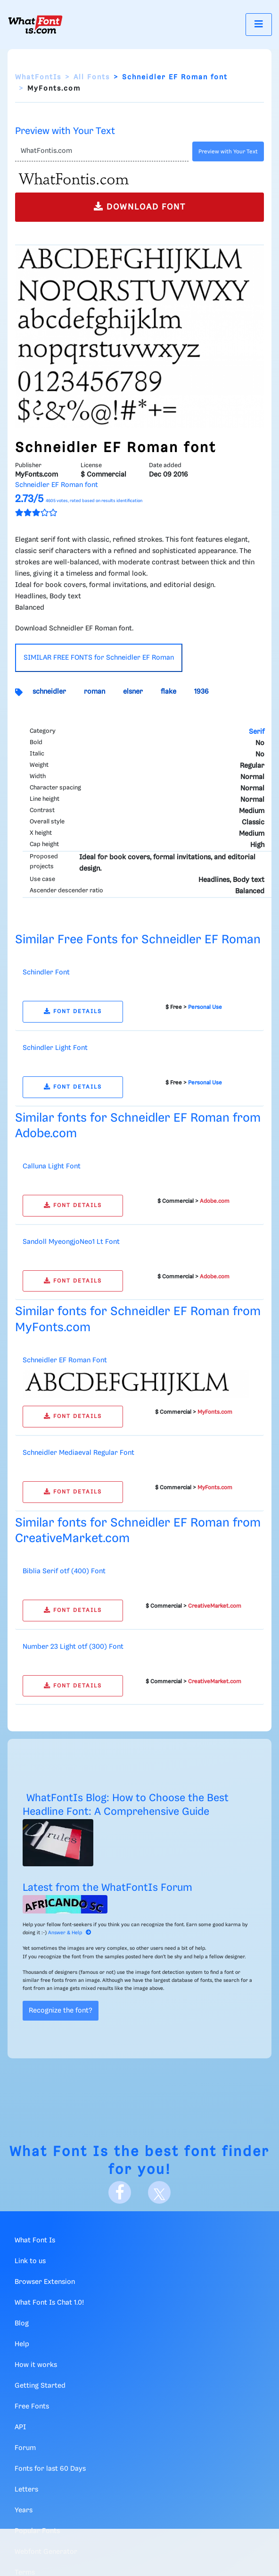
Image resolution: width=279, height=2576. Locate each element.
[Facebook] (119, 2192)
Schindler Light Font (55, 1048)
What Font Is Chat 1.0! (49, 2303)
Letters (26, 2489)
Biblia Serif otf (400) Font (64, 1571)
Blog (22, 2323)
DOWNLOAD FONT (140, 206)
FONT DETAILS (73, 1011)
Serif (256, 732)
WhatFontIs (38, 77)
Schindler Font (46, 972)
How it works (36, 2365)
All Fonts (92, 77)
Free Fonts (32, 2406)
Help (22, 2344)
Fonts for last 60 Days (50, 2469)
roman (94, 692)
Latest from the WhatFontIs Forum (107, 1887)
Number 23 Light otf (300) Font (73, 1647)
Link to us (30, 2261)
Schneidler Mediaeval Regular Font (78, 1453)
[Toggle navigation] (259, 24)
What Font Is (59, 2152)
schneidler (49, 692)
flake (168, 692)
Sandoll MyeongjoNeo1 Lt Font (71, 1242)
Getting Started (40, 2386)
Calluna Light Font (52, 1166)
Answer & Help (69, 1933)
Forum (25, 2448)
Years (24, 2510)
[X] (159, 2192)
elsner (133, 692)
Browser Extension (45, 2282)
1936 (201, 692)
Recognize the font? (60, 2010)
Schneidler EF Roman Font (65, 1360)
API (20, 2427)
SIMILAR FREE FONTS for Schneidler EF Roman (99, 658)
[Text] (102, 151)
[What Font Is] (35, 24)
